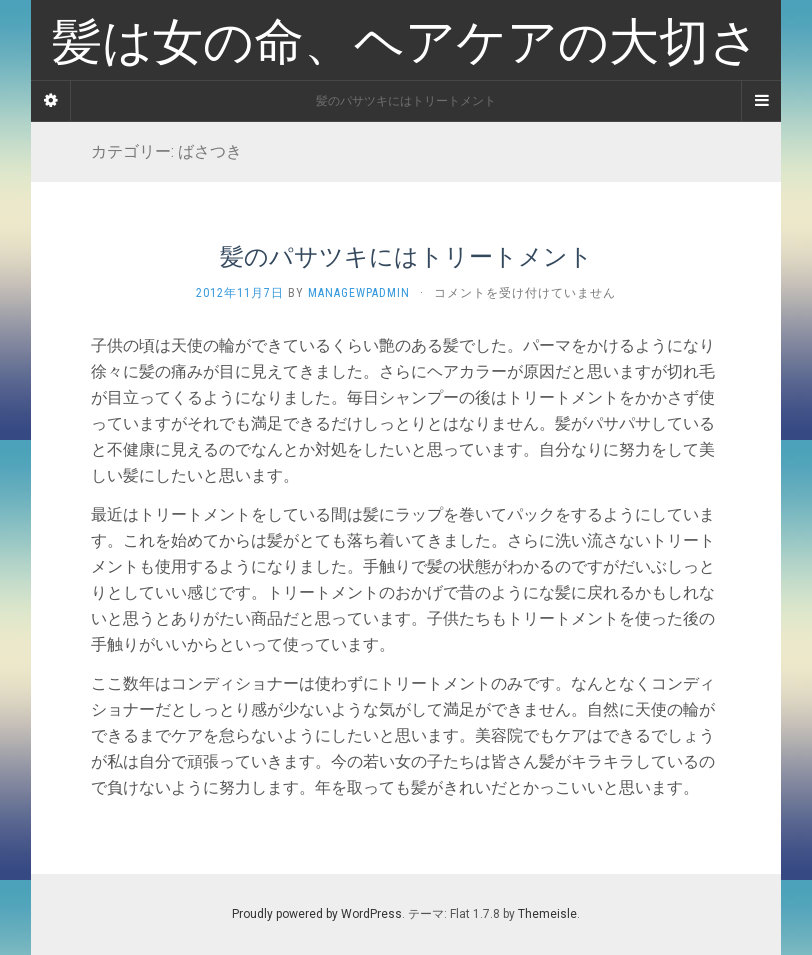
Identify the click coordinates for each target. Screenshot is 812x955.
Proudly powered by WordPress (317, 914)
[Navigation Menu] (761, 101)
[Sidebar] (51, 101)
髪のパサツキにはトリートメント (406, 256)
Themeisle (547, 914)
